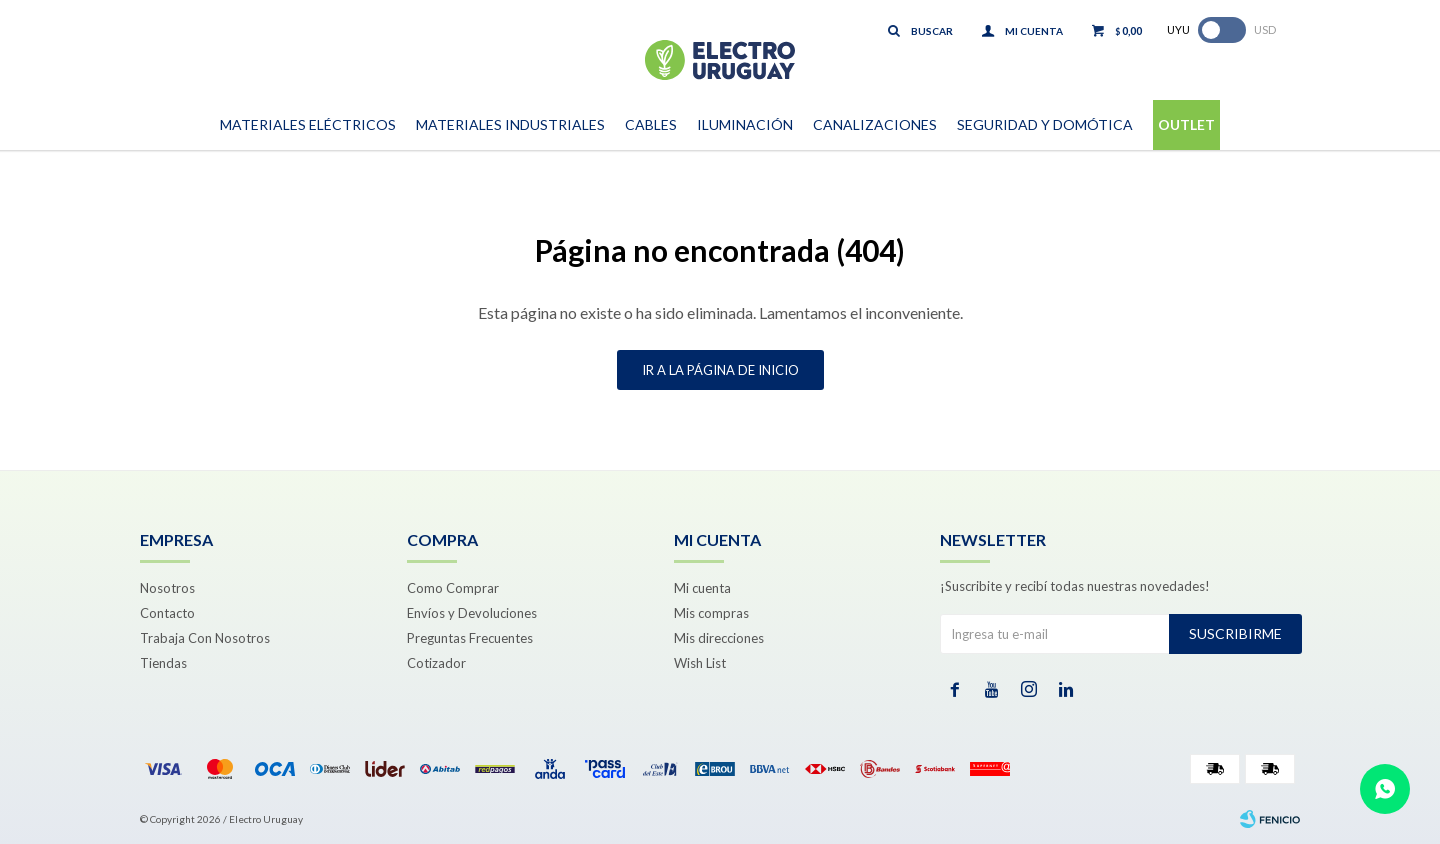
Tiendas (163, 663)
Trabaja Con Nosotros (205, 638)
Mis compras (711, 613)
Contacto (167, 613)
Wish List (700, 663)
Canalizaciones (875, 124)
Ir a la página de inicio (720, 370)
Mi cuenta (702, 588)
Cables (651, 124)
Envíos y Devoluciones (472, 613)
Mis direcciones (719, 638)
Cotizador (436, 663)
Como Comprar (453, 588)
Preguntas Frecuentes (470, 638)
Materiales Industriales (510, 124)
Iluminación (745, 124)
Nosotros (167, 588)
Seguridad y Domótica (1045, 124)
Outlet (1186, 124)
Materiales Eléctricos (308, 124)
